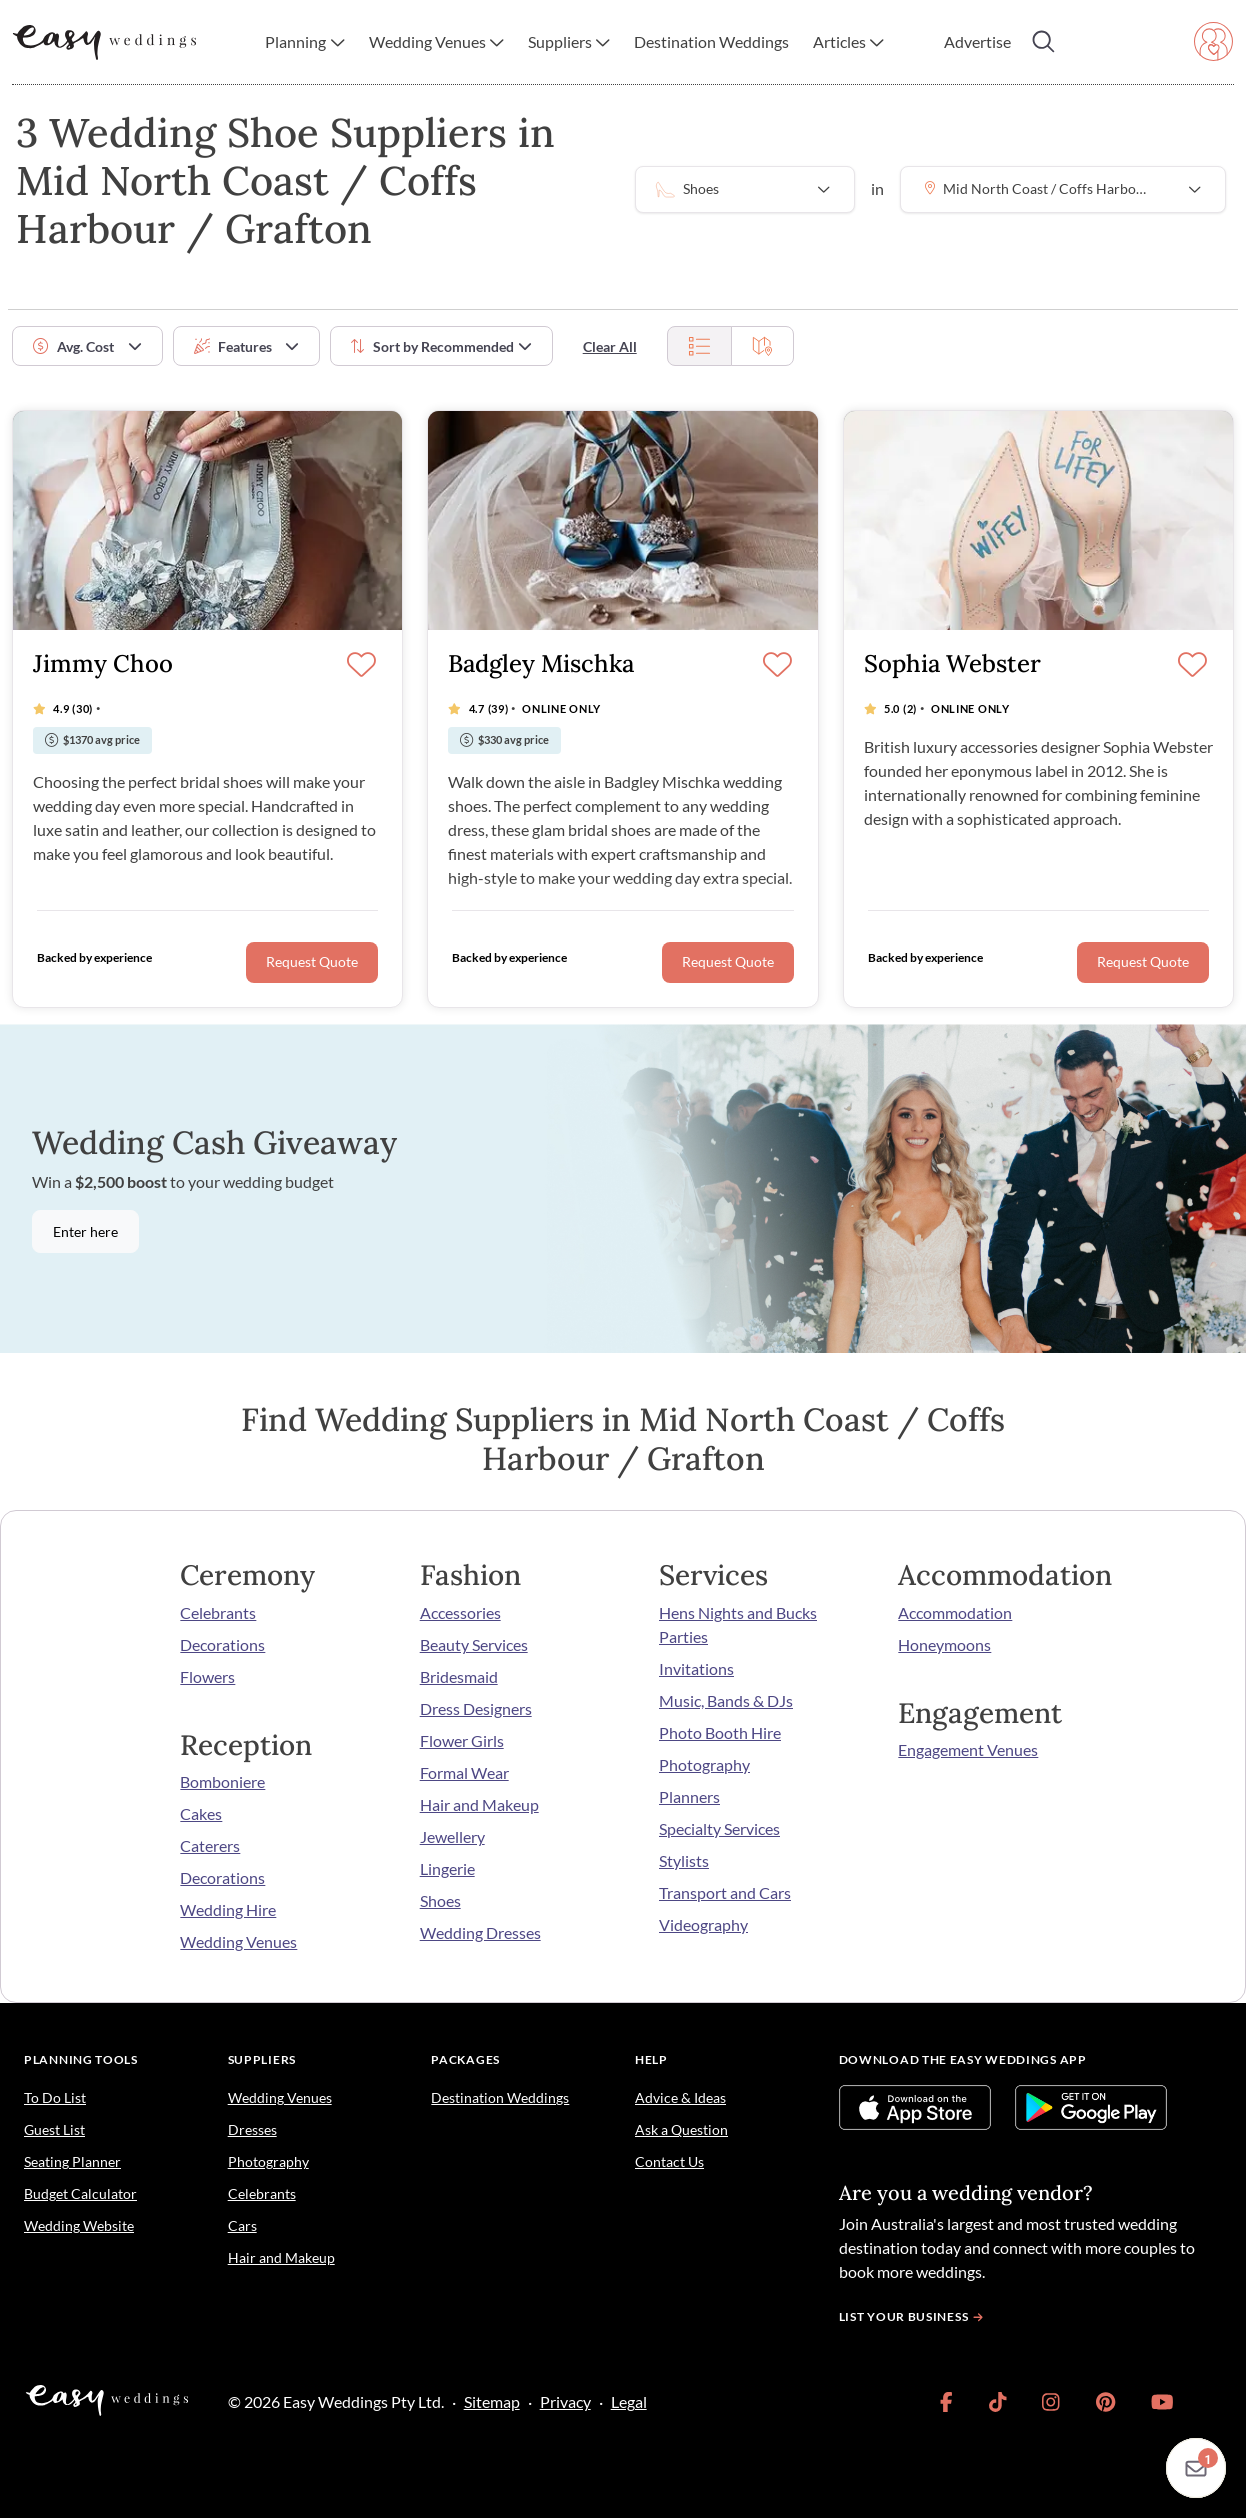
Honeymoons (944, 1644)
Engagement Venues (968, 1749)
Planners (689, 1796)
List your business (914, 2316)
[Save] (361, 666)
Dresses (252, 2129)
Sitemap (492, 2401)
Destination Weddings (500, 2097)
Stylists (684, 1860)
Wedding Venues (238, 1941)
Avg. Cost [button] (73, 346)
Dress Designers (476, 1708)
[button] (304, 42)
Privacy (565, 2401)
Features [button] (233, 346)
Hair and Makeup (479, 1804)
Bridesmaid (459, 1676)
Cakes (201, 1813)
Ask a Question (681, 2129)
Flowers (207, 1676)
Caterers (210, 1845)
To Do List (55, 2097)
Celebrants (218, 1612)
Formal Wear (464, 1772)
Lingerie (447, 1868)
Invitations (696, 1668)
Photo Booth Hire (720, 1732)
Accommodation (955, 1612)
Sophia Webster (952, 664)
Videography (703, 1924)
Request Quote (312, 962)
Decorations (222, 1644)
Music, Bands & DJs (726, 1700)
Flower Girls (462, 1740)
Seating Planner (72, 2161)
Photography (704, 1764)
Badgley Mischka (541, 664)
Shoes (440, 1900)
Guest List (54, 2129)
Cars (242, 2225)
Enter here (85, 1232)
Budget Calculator (80, 2193)
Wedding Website (79, 2225)
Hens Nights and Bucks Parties (738, 1624)
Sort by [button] (432, 346)
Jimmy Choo (103, 664)
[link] (946, 2402)
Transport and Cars (725, 1892)
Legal (629, 2401)
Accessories (460, 1612)
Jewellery (452, 1836)
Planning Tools (81, 2059)
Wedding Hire (228, 1909)
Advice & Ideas (680, 2097)
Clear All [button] (610, 346)
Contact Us (669, 2161)
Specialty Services (719, 1828)
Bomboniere (222, 1781)
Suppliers (262, 2059)
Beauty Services (474, 1644)
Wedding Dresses (480, 1932)
